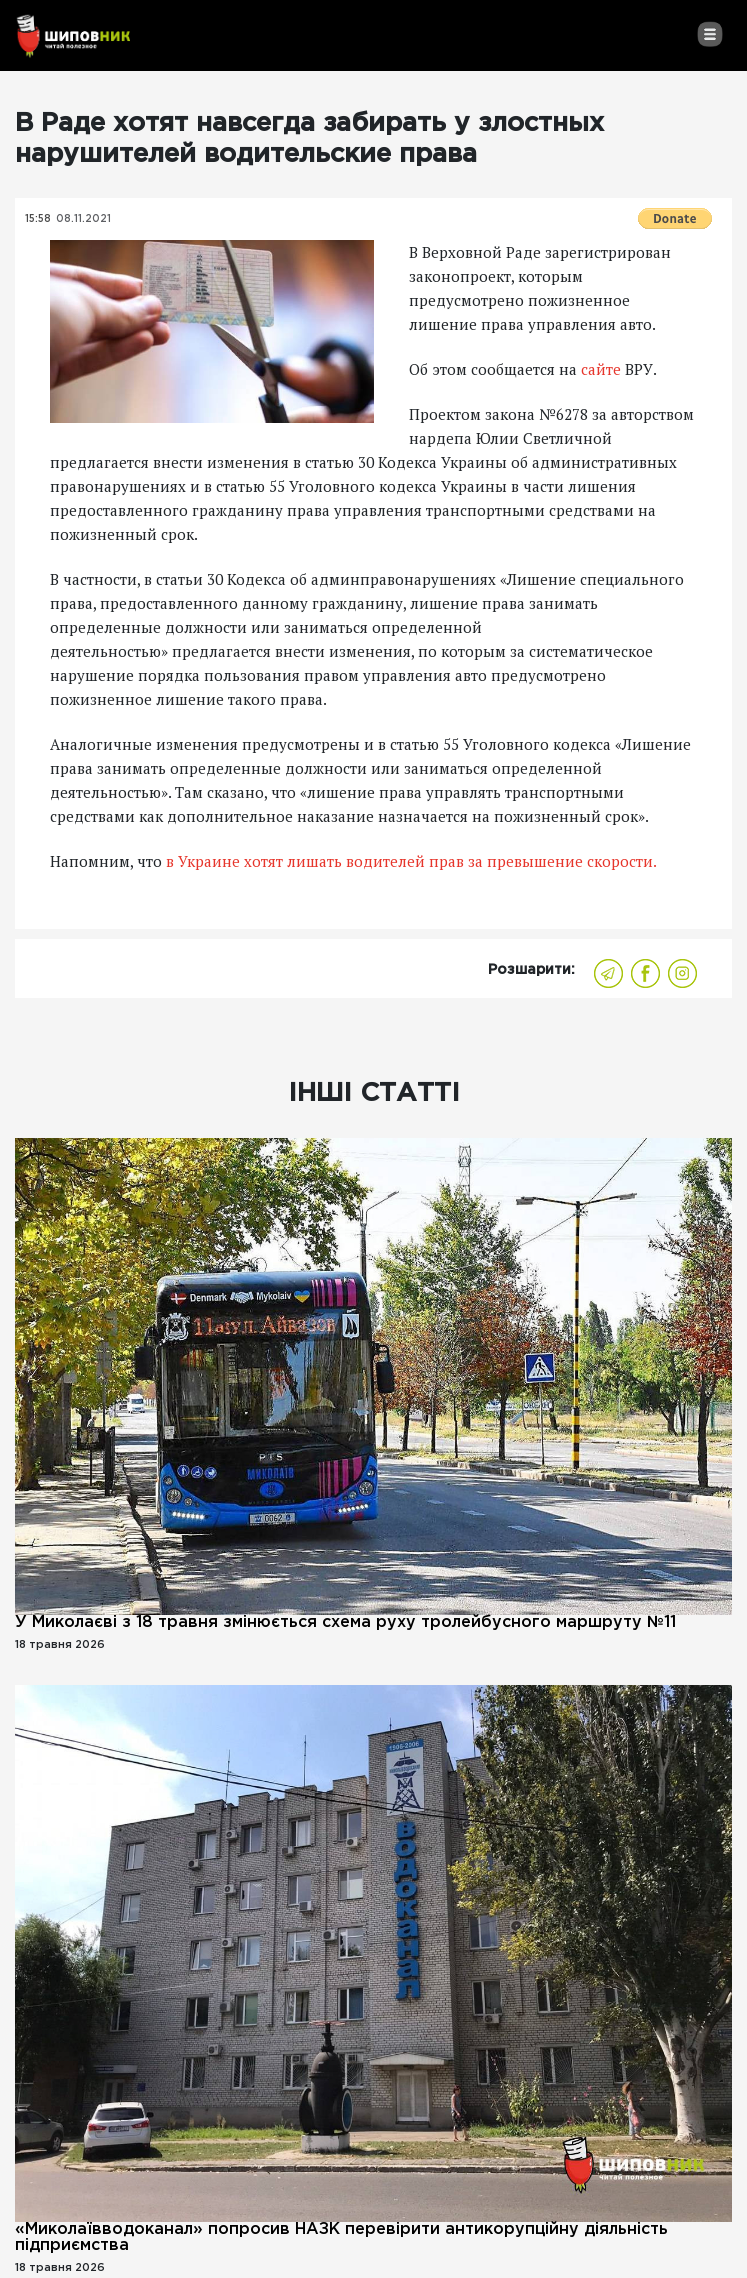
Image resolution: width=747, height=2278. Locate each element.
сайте (603, 369)
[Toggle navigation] (709, 34)
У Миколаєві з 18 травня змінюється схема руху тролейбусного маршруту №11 (345, 1622)
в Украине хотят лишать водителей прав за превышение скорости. (409, 861)
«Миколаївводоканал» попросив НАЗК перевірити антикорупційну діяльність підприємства (341, 2237)
